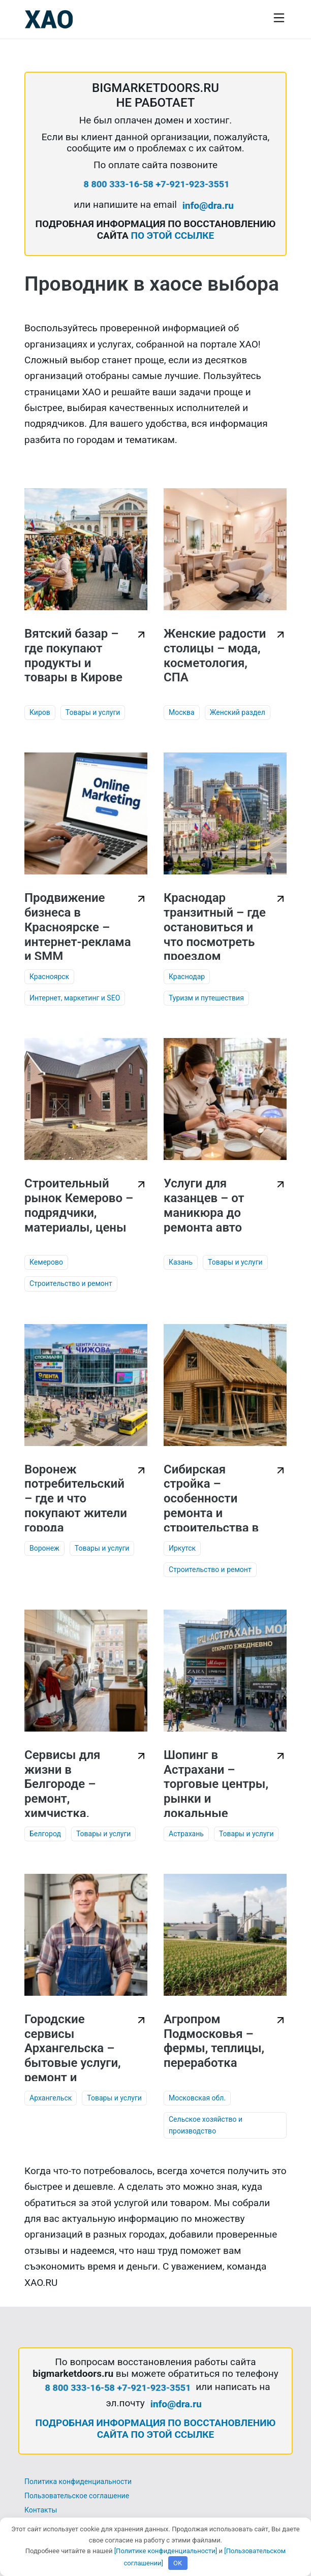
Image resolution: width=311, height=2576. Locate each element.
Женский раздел (237, 712)
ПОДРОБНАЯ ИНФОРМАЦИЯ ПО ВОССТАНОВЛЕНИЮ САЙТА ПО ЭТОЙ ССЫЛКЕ (156, 2428)
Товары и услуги (93, 712)
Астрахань (186, 1834)
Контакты (40, 2510)
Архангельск (50, 2098)
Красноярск (49, 976)
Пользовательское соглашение (76, 2496)
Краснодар (187, 976)
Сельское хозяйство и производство (205, 2125)
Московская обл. (197, 2098)
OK (177, 2563)
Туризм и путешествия (206, 998)
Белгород (45, 1834)
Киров (39, 712)
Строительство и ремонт (70, 1283)
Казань (181, 1262)
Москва (182, 712)
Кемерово (46, 1262)
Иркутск (182, 1548)
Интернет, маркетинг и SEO (74, 998)
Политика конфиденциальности (78, 2481)
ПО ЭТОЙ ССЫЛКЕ (172, 235)
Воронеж (44, 1548)
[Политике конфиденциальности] (165, 2551)
